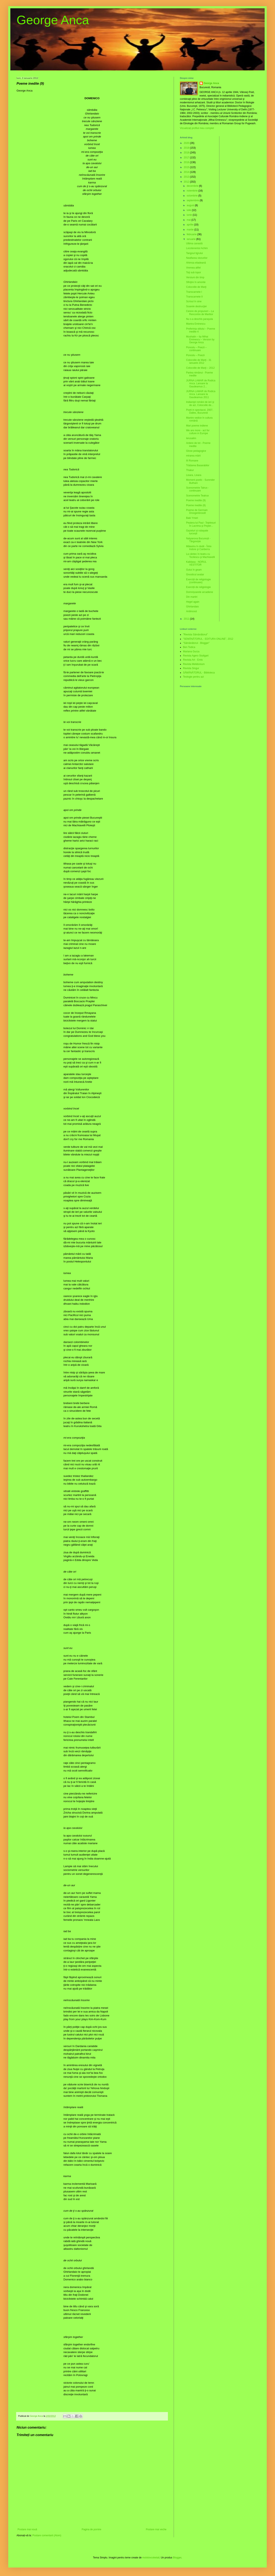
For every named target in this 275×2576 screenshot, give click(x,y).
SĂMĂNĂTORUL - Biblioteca (199, 672)
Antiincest (191, 611)
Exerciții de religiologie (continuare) (198, 581)
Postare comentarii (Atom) (46, 2535)
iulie (189, 210)
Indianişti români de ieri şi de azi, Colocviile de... (200, 403)
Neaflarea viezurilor (196, 258)
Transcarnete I (194, 291)
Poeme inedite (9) (196, 500)
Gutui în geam (194, 569)
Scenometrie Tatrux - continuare (197, 489)
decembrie (193, 185)
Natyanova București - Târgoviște (198, 540)
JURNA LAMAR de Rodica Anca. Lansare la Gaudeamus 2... (200, 383)
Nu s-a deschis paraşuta (199, 319)
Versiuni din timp (195, 277)
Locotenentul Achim (197, 248)
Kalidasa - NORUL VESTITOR (196, 563)
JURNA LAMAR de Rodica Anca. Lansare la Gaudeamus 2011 (200, 394)
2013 (187, 176)
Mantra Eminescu (195, 323)
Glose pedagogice (196, 450)
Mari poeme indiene (197, 425)
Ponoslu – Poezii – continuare (196, 349)
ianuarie (191, 239)
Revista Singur (191, 668)
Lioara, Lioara (193, 475)
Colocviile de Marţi (196, 286)
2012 (187, 181)
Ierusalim (191, 438)
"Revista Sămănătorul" (195, 634)
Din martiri (191, 596)
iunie (190, 214)
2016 (187, 162)
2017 (187, 157)
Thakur (190, 470)
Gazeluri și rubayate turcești (197, 532)
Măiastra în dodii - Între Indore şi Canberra (199, 548)
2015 (187, 167)
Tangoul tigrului (194, 253)
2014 (187, 172)
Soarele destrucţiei (196, 306)
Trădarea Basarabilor (197, 465)
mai (189, 219)
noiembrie (192, 190)
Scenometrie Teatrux (197, 495)
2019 (187, 147)
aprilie (190, 224)
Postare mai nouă (27, 2529)
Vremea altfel (193, 267)
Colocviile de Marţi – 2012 (200, 367)
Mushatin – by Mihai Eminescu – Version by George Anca (200, 339)
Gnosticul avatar (195, 574)
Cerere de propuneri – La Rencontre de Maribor (200, 313)
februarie (192, 234)
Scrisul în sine (194, 301)
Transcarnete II (194, 296)
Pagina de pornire (91, 2529)
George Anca (53, 20)
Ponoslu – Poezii (195, 355)
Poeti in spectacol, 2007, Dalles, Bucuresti (199, 411)
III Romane (192, 460)
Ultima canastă (194, 243)
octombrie (192, 195)
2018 (187, 152)
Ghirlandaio (192, 606)
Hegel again (192, 601)
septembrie (193, 200)
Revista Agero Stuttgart (195, 655)
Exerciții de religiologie (198, 587)
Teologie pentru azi (193, 676)
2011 (187, 618)
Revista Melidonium (194, 664)
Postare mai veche (156, 2529)
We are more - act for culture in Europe (197, 432)
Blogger (177, 2557)
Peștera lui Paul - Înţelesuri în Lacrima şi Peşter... (201, 524)
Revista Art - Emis (193, 659)
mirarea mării (193, 455)
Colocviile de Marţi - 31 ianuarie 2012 (198, 361)
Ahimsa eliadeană (196, 262)
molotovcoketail (150, 2557)
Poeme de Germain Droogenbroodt (197, 511)
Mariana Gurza (191, 651)
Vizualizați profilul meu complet (197, 128)
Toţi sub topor (193, 272)
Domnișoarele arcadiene (199, 592)
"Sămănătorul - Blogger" (196, 643)
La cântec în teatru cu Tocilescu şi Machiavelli (200, 555)
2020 (187, 143)
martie (190, 229)
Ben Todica (189, 647)
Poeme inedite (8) (196, 505)
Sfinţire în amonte (196, 282)
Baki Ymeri (192, 518)
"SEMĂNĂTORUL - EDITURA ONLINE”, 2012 (208, 638)
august (191, 205)
